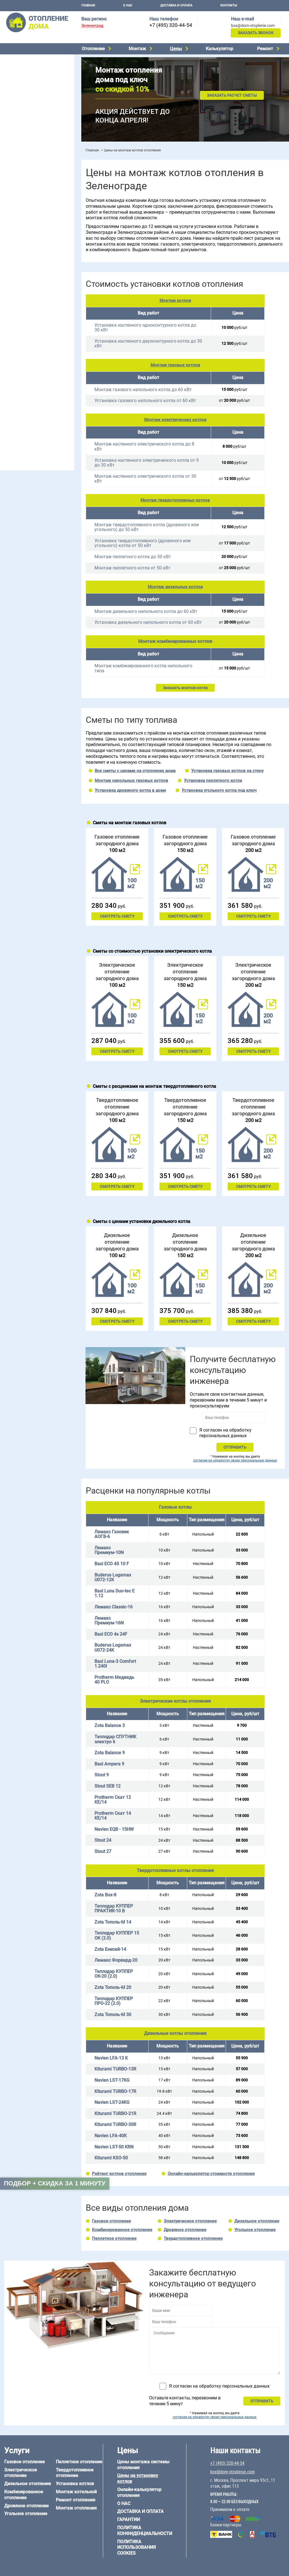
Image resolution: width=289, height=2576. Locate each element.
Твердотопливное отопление (30, 103)
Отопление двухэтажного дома (32, 226)
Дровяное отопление (22, 82)
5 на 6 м (10, 345)
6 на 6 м (59, 345)
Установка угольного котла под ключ (219, 790)
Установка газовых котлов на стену (227, 770)
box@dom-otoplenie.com (253, 25)
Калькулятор (219, 48)
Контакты (228, 5)
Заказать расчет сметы (232, 95)
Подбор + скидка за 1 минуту (54, 2183)
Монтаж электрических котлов (175, 419)
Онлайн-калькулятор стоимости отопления (211, 2173)
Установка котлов (20, 134)
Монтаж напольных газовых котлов (131, 780)
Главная (88, 5)
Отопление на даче (21, 198)
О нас (127, 5)
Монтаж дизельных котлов (175, 586)
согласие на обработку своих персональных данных (235, 1460)
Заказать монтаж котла (185, 687)
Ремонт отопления (75, 2500)
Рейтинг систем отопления (38, 171)
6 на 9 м (34, 352)
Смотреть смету (117, 916)
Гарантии (128, 2519)
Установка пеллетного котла (213, 780)
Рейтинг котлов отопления (119, 2173)
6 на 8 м (10, 352)
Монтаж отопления (76, 2508)
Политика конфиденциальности (144, 2530)
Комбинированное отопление (30, 74)
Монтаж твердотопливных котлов (175, 500)
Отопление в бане (19, 205)
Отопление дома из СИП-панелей (34, 404)
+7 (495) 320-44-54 (170, 25)
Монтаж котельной (21, 125)
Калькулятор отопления (25, 178)
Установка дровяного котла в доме (130, 790)
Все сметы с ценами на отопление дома (135, 770)
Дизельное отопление (23, 67)
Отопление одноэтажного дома (32, 219)
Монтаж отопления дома (26, 142)
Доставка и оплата (176, 5)
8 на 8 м (59, 352)
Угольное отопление (22, 89)
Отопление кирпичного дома (30, 412)
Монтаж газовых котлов (175, 365)
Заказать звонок (256, 33)
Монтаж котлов (175, 300)
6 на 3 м (34, 345)
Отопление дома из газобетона (32, 383)
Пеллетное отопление (23, 96)
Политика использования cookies (136, 2547)
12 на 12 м (12, 359)
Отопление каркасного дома (30, 397)
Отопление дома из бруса (27, 376)
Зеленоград (92, 26)
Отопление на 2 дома (23, 212)
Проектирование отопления (29, 191)
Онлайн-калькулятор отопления (139, 2492)
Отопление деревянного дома (31, 390)
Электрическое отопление (27, 60)
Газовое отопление (111, 2221)
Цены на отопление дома (27, 155)
